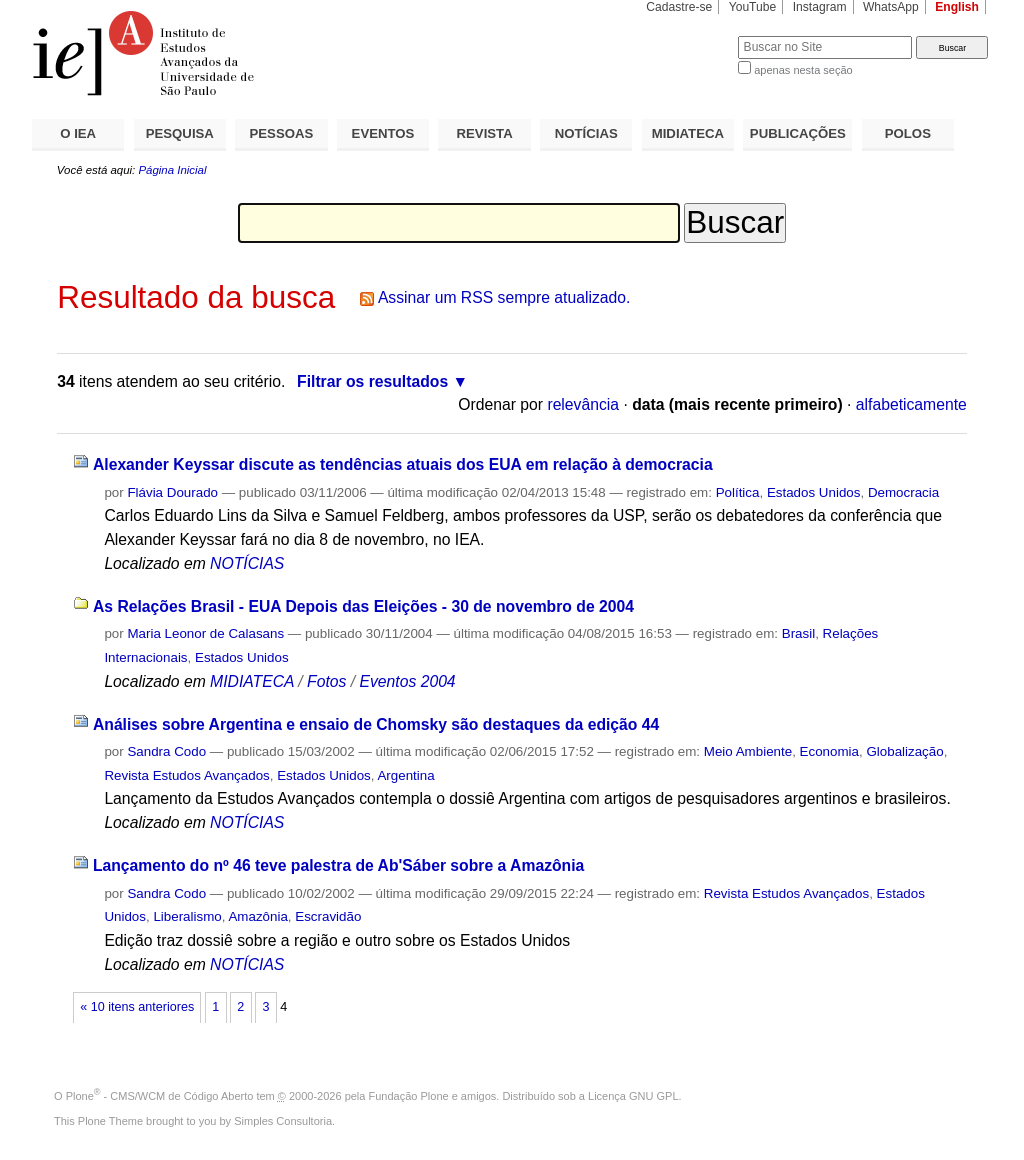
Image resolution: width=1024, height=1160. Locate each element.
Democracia (903, 492)
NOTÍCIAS (586, 133)
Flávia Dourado (172, 492)
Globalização (904, 751)
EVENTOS (383, 133)
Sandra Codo (166, 751)
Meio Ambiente (748, 751)
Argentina (405, 775)
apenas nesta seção (803, 70)
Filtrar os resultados (372, 381)
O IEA (78, 133)
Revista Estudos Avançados (186, 775)
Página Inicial (172, 170)
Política (738, 492)
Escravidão (328, 916)
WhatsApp (891, 7)
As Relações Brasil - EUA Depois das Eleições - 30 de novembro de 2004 (363, 606)
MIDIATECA (688, 133)
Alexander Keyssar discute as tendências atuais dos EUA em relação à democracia (403, 464)
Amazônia (257, 916)
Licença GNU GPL (633, 1096)
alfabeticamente (911, 404)
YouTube (753, 7)
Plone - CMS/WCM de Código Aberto (160, 1096)
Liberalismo (187, 916)
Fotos (326, 681)
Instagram (820, 7)
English (957, 7)
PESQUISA (180, 133)
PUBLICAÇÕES (798, 133)
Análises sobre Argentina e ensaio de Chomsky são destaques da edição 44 (376, 724)
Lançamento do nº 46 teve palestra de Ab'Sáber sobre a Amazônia (338, 865)
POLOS (908, 133)
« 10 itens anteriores (137, 1007)
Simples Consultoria (283, 1121)
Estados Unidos (814, 492)
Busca (689, 35)
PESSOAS (282, 133)
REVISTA (485, 133)
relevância (583, 404)
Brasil (798, 633)
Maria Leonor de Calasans (205, 633)
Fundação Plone (409, 1096)
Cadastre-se (679, 7)
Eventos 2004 (407, 681)
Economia (829, 751)
